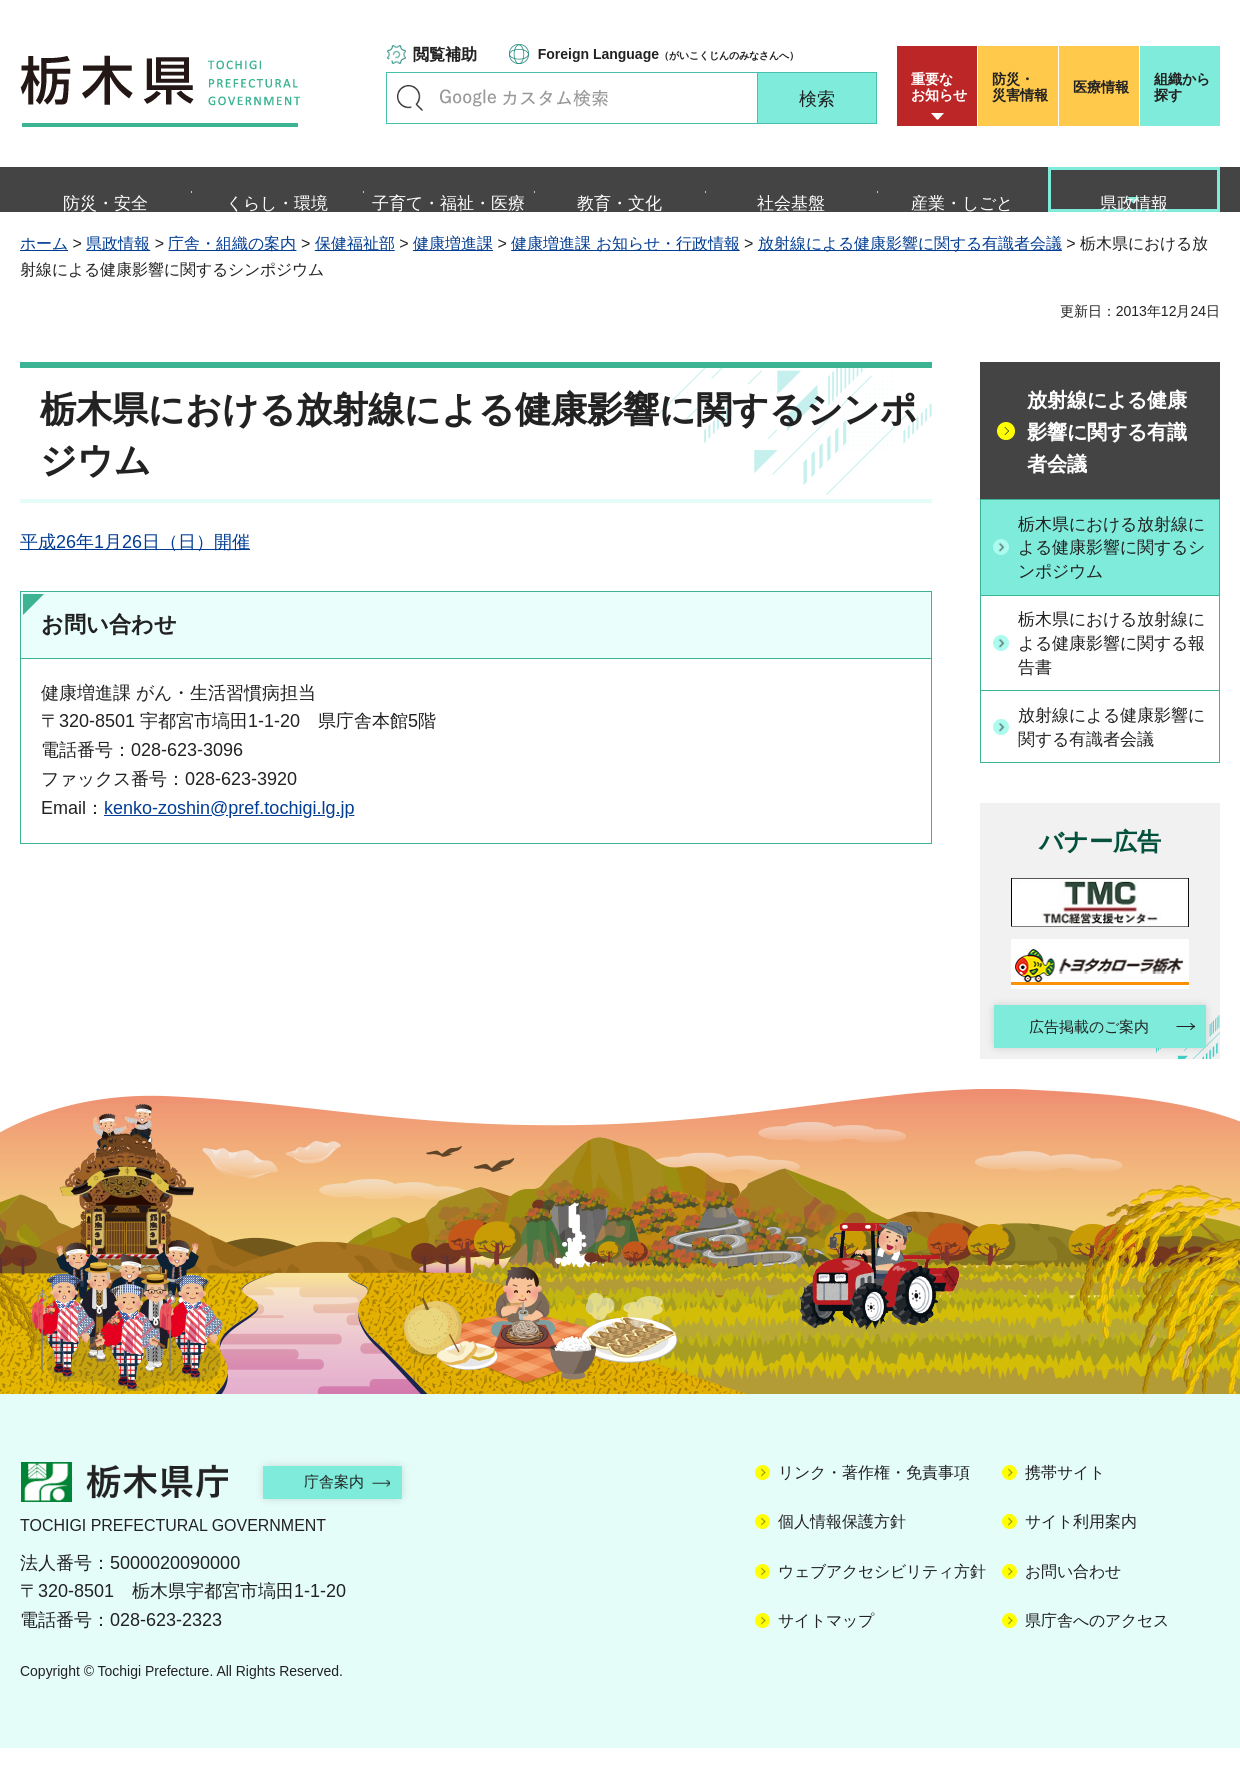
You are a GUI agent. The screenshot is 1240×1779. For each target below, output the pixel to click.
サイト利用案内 (1081, 1553)
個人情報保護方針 (842, 1553)
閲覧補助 (445, 54)
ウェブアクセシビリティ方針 (882, 1602)
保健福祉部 (355, 267)
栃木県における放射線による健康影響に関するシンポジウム (1111, 572)
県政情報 (118, 267)
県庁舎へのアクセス (1097, 1651)
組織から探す (1182, 87)
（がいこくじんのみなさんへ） (668, 54)
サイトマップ (826, 1651)
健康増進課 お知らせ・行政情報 (625, 267)
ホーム (44, 267)
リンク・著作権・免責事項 (874, 1503)
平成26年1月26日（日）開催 (135, 566)
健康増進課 (453, 267)
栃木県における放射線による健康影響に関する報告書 (1111, 670)
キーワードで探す (410, 98)
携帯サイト (1065, 1503)
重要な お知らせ (939, 87)
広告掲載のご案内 (1083, 1056)
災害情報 (1022, 87)
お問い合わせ (1073, 1602)
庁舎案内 (345, 1512)
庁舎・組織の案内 (232, 267)
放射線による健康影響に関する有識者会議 (910, 267)
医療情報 (1101, 87)
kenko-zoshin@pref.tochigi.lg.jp (229, 831)
